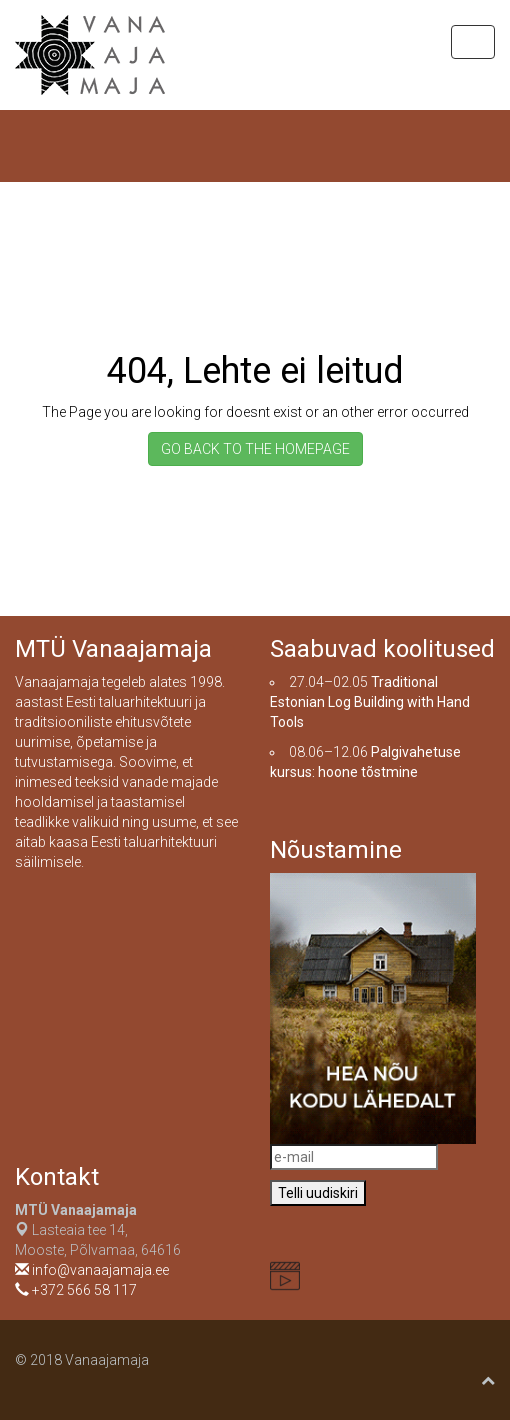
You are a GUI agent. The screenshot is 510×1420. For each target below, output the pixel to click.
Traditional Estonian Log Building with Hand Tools (370, 702)
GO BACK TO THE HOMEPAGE (255, 449)
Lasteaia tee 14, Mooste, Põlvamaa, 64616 (98, 1230)
